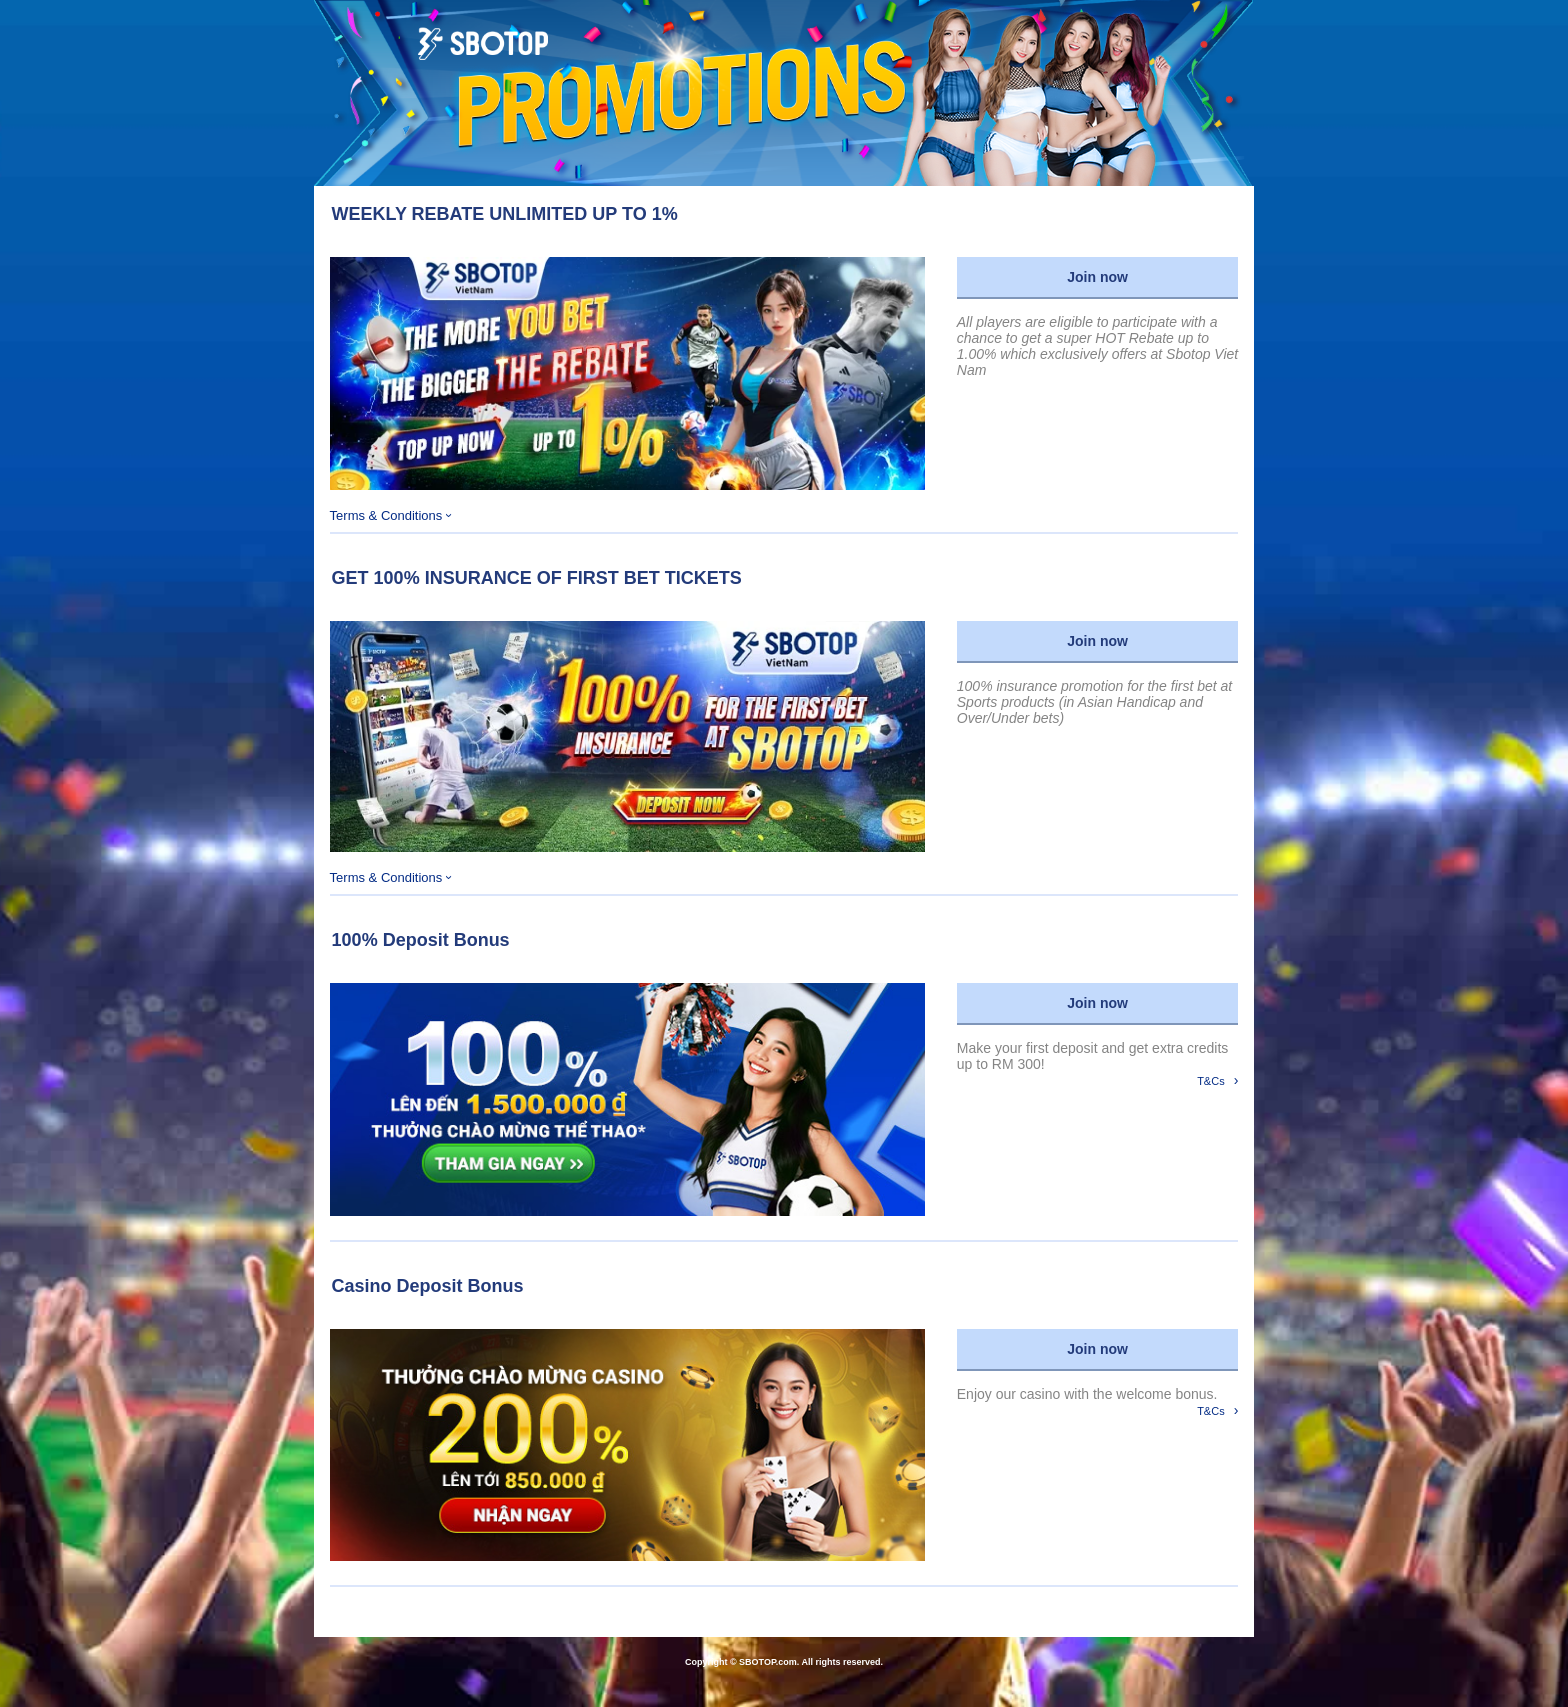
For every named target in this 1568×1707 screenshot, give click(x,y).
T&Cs (1217, 1080)
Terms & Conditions (391, 515)
